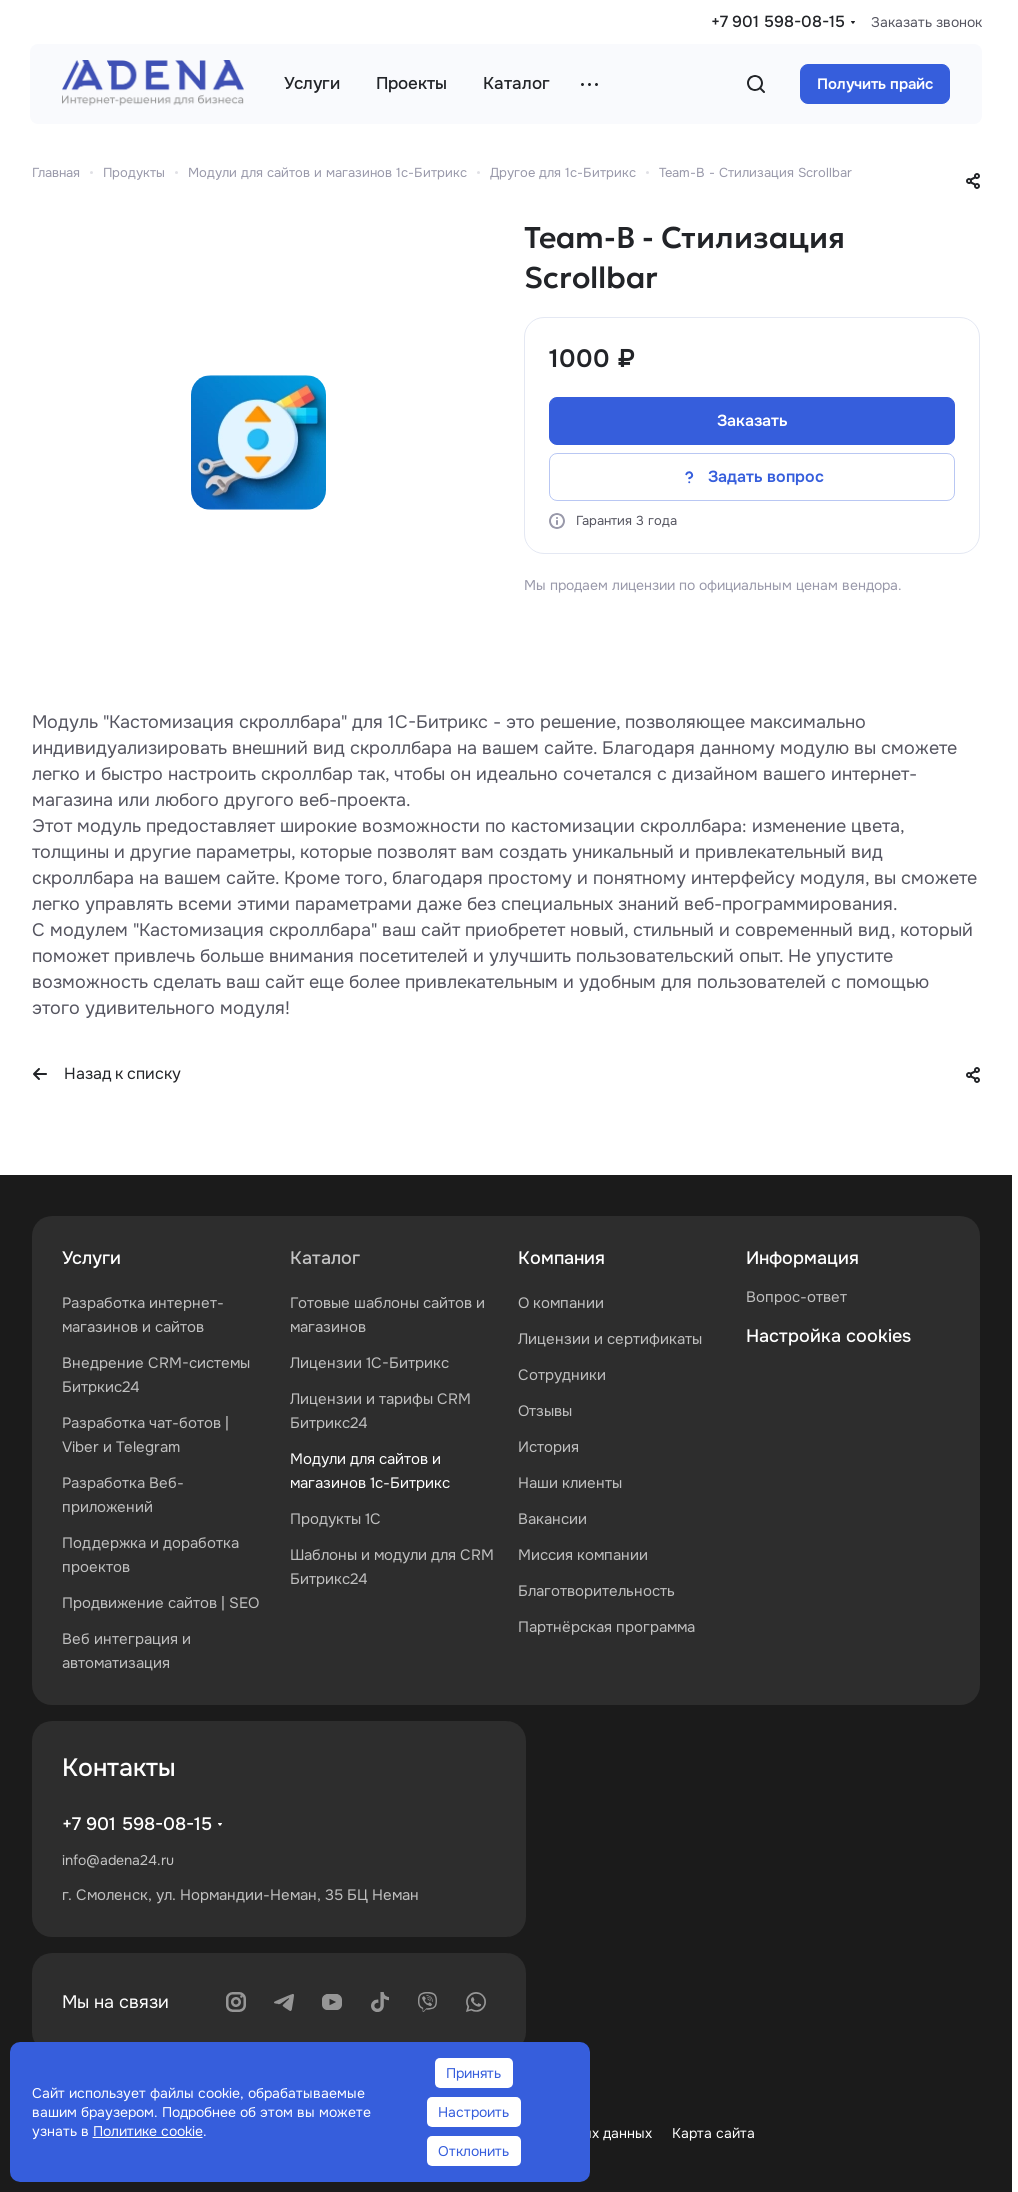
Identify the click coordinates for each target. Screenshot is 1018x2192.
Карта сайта (713, 2133)
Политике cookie (148, 2131)
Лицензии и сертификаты (610, 1339)
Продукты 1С (335, 1519)
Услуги (91, 1258)
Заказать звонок (926, 22)
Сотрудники (562, 1375)
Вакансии (552, 1519)
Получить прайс (875, 84)
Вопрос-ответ (796, 1297)
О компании (561, 1303)
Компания (561, 1258)
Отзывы (545, 1411)
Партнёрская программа (606, 1627)
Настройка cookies (828, 1336)
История (548, 1447)
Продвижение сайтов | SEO (160, 1603)
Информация (802, 1258)
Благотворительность (596, 1591)
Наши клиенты (570, 1483)
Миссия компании (583, 1555)
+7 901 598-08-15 (778, 21)
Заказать (752, 420)
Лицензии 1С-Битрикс (369, 1363)
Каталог (325, 1258)
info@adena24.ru (118, 1860)
